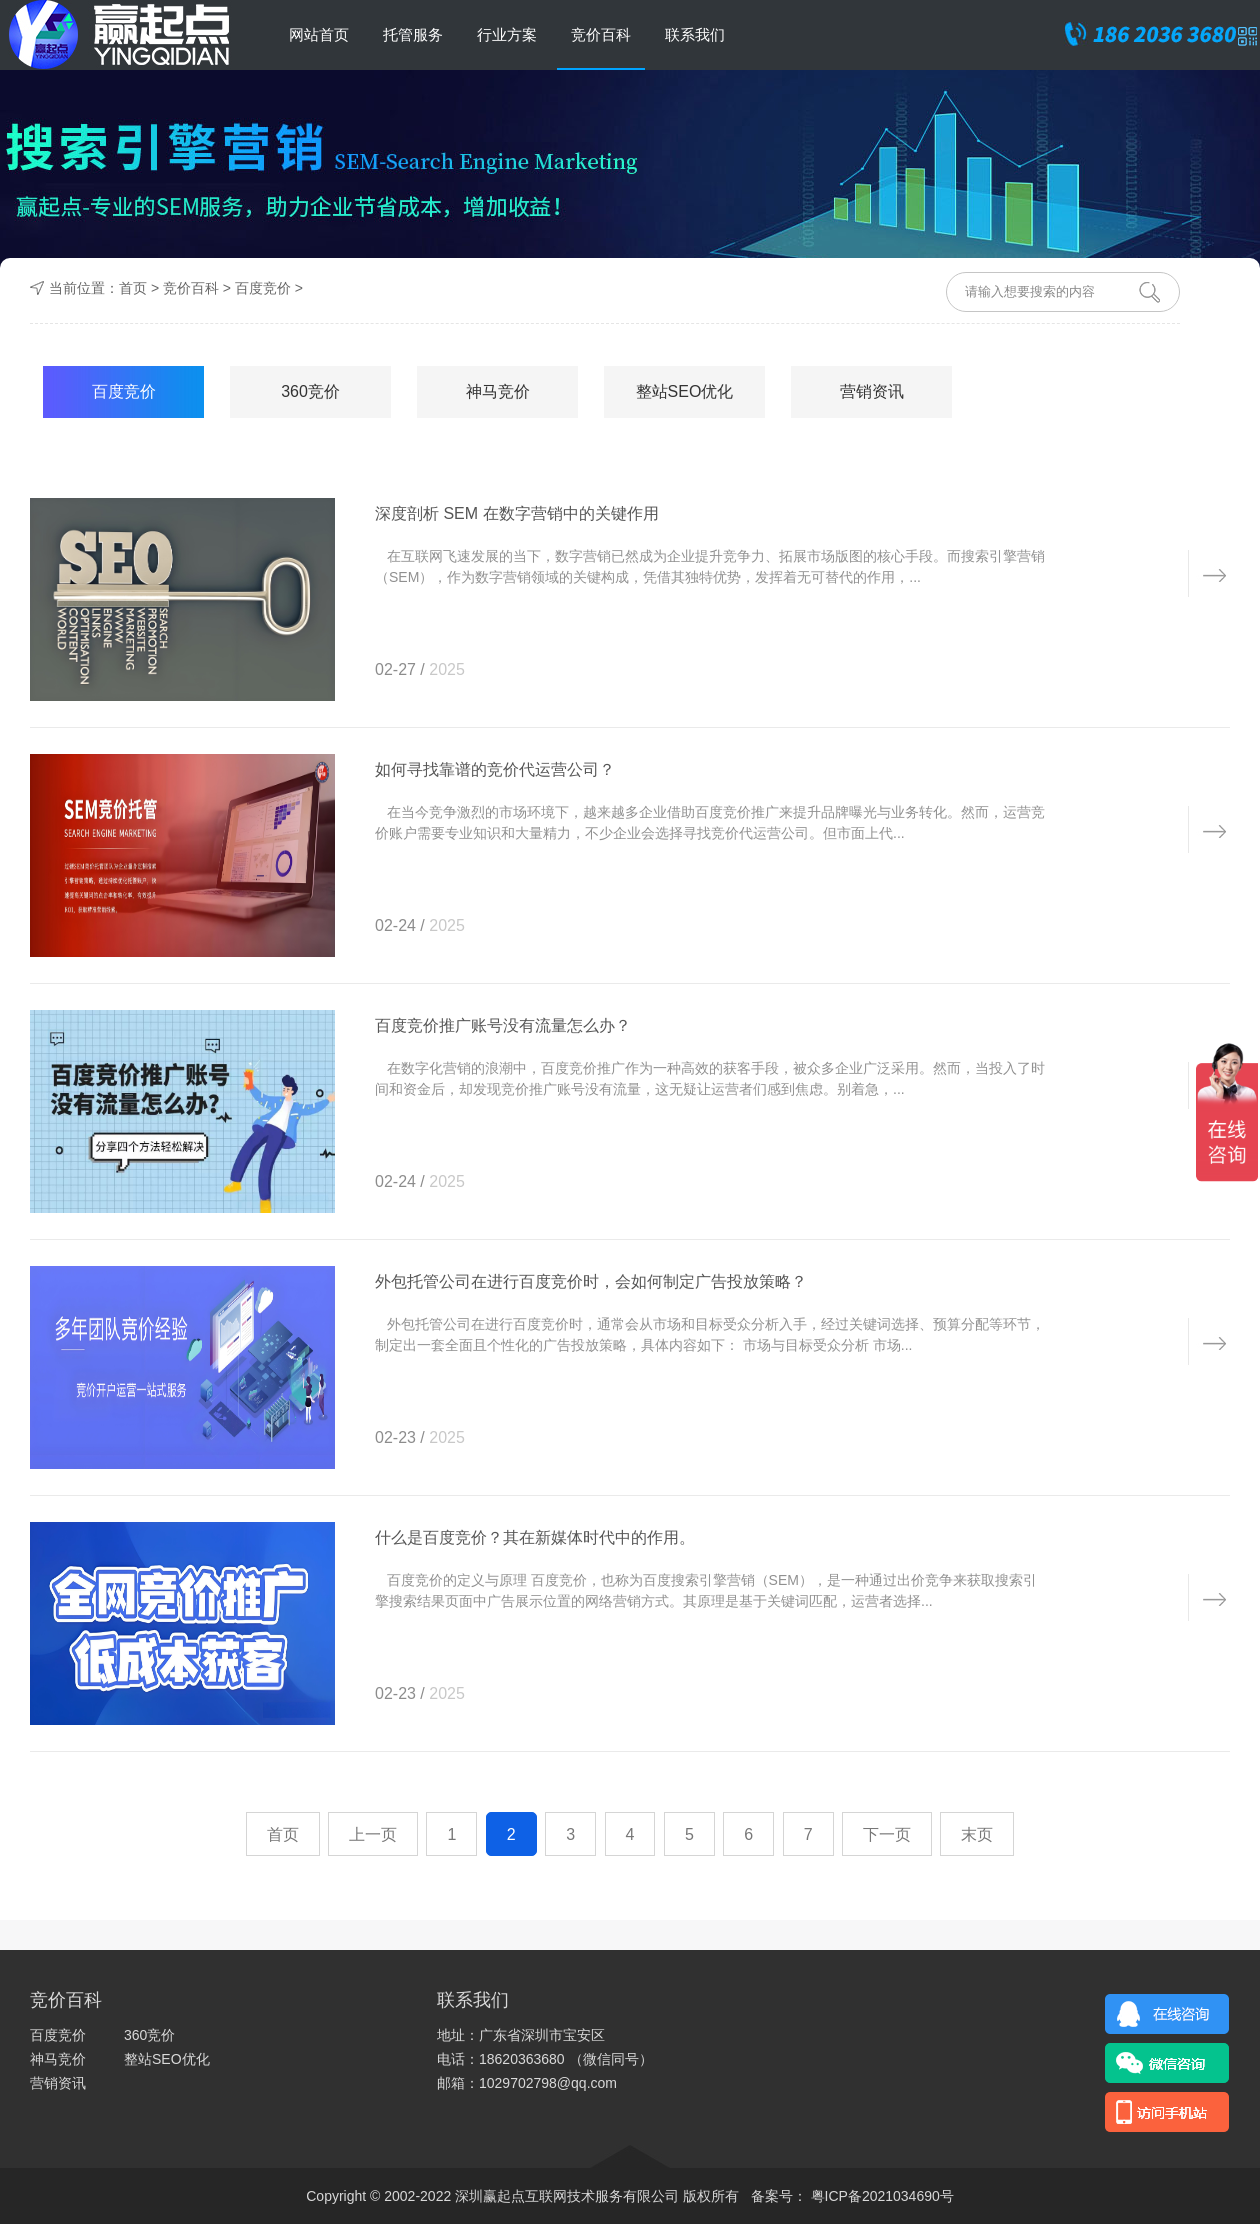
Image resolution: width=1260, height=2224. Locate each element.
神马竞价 (498, 391)
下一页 (887, 1834)
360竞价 (310, 391)
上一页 (373, 1834)
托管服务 (413, 34)
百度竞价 (263, 288)
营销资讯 (872, 391)
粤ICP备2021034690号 (880, 2196)
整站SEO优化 (685, 391)
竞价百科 (601, 34)
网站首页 (319, 34)
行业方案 (507, 34)
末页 (977, 1834)
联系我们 (695, 34)
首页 (133, 288)
